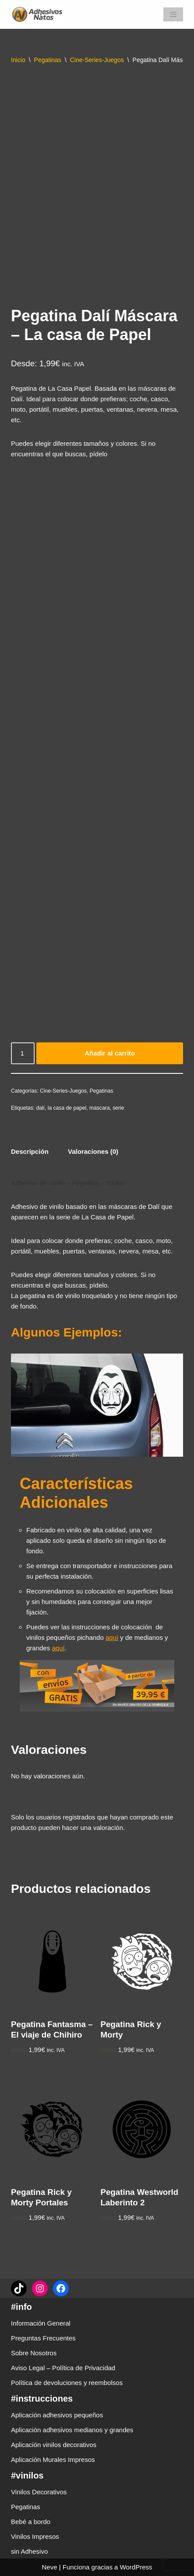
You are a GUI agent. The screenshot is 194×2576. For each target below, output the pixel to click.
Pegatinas (47, 59)
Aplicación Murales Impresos (53, 2459)
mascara (99, 1108)
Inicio (18, 59)
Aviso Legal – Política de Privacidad (63, 2367)
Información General (41, 2323)
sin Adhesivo (29, 2551)
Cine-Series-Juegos (97, 59)
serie (118, 1108)
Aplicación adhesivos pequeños (57, 2415)
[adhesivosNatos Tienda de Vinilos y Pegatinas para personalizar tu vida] (39, 14)
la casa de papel (67, 1108)
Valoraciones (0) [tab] (93, 1151)
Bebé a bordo (30, 2521)
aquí (112, 1637)
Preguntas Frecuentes (43, 2338)
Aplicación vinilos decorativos (53, 2444)
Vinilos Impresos (35, 2536)
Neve (49, 2567)
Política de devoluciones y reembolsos (67, 2382)
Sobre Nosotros (33, 2353)
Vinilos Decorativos (39, 2492)
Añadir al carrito (110, 1053)
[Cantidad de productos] (23, 1053)
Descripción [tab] (30, 1151)
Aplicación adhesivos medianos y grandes (72, 2430)
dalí (40, 1108)
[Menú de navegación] (173, 14)
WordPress (136, 2567)
